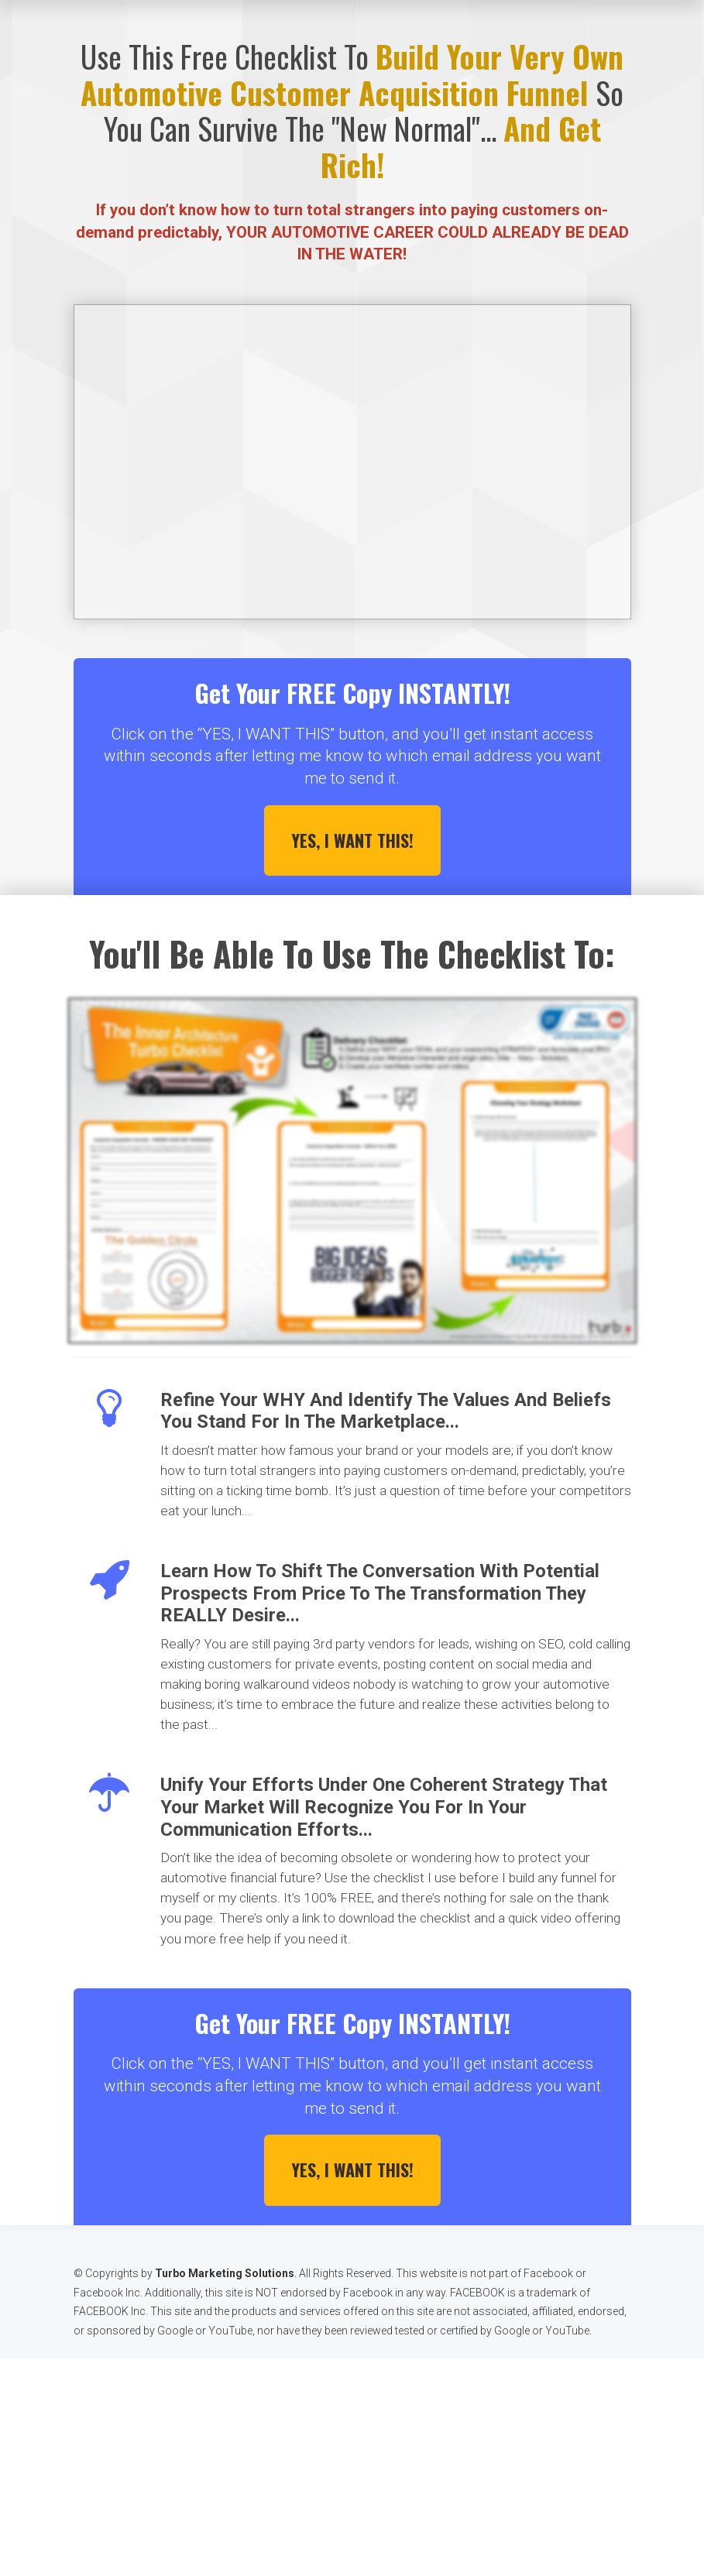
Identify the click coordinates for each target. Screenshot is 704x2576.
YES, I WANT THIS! (352, 840)
